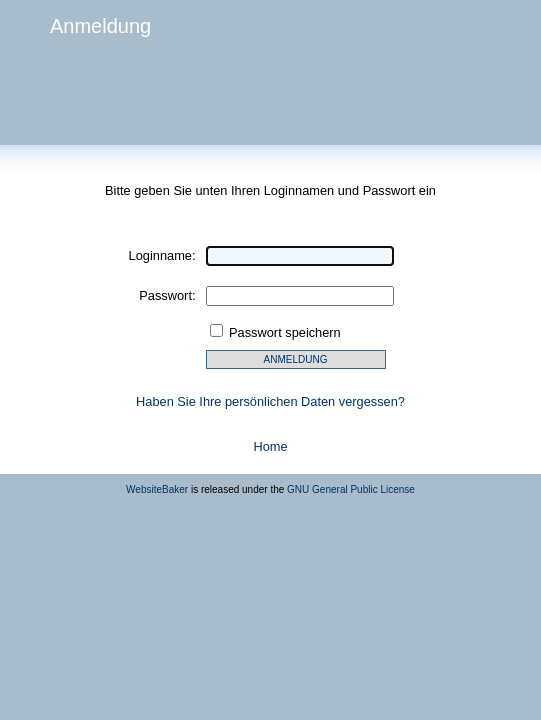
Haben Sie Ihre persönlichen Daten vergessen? (270, 401)
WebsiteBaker (157, 489)
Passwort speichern (285, 332)
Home (270, 446)
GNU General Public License (351, 489)
